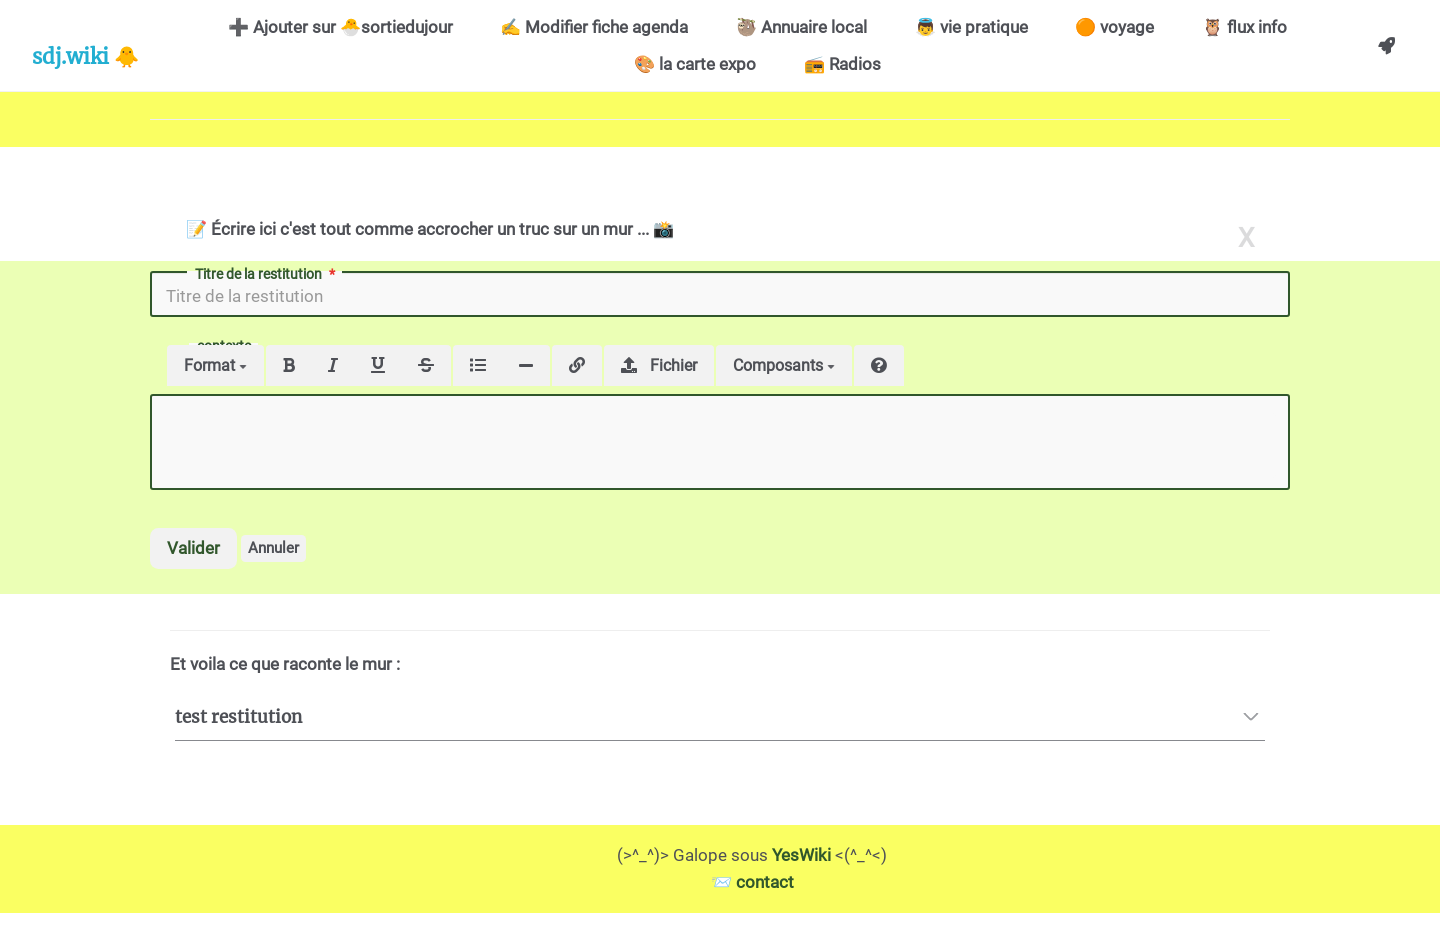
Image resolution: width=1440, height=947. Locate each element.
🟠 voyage (1114, 27)
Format (215, 365)
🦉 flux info (1244, 27)
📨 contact (752, 882)
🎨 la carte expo (695, 64)
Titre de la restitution (267, 274)
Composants (784, 365)
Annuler (273, 548)
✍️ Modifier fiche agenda (594, 27)
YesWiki (801, 855)
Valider (193, 548)
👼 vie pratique (971, 27)
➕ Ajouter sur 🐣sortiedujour (340, 27)
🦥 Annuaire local (801, 27)
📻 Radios (842, 64)
